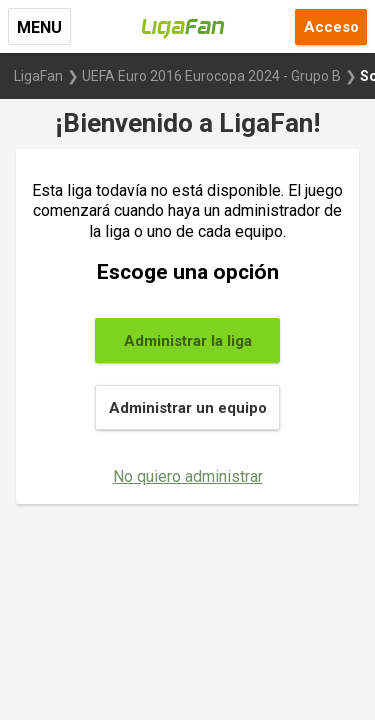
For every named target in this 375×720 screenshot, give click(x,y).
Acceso (331, 27)
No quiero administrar (188, 476)
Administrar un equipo (188, 408)
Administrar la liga (188, 341)
